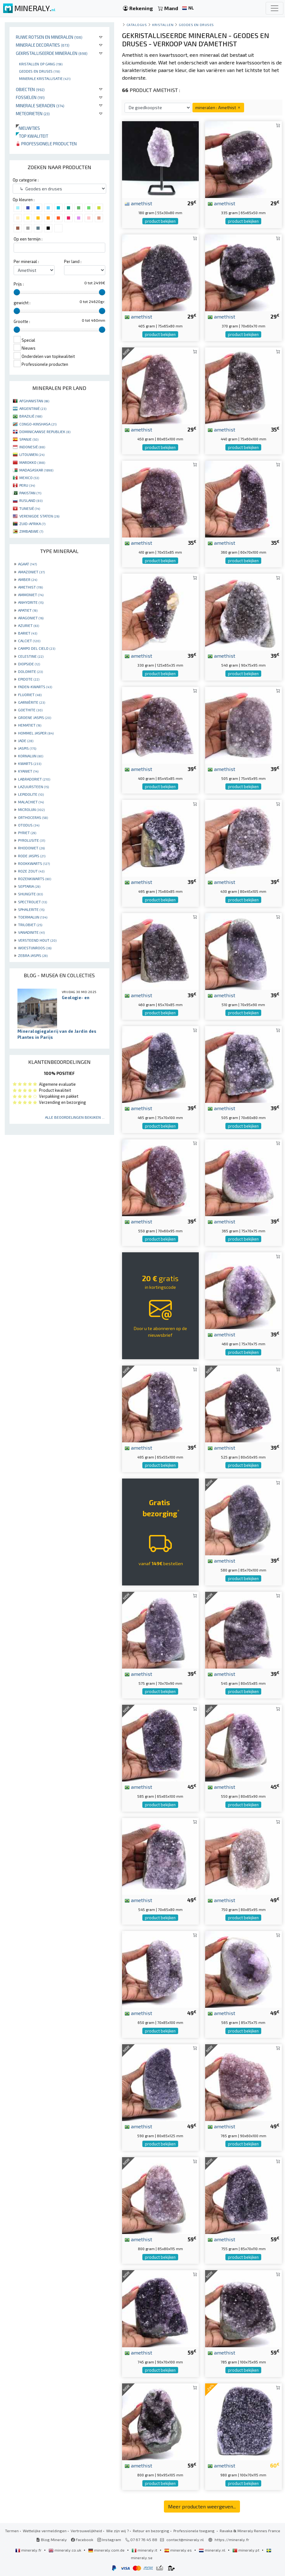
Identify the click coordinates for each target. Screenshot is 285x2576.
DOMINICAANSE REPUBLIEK (44, 431)
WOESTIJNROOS (34, 947)
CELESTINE (30, 656)
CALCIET (29, 640)
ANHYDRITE (30, 602)
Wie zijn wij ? (117, 2530)
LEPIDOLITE (31, 794)
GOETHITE (30, 710)
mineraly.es (178, 2550)
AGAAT (27, 564)
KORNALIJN (30, 756)
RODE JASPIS (31, 855)
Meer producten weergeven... (202, 2506)
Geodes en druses (39, 71)
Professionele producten (46, 143)
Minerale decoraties (42, 45)
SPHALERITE (31, 909)
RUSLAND (30, 500)
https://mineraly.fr (232, 2539)
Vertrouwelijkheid (86, 2530)
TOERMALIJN (32, 917)
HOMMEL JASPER (36, 733)
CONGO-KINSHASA (37, 424)
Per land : (72, 261)
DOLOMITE (30, 671)
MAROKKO (32, 462)
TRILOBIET (30, 924)
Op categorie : (26, 179)
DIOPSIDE (29, 664)
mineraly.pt (246, 2550)
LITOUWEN (31, 454)
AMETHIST (30, 587)
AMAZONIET (31, 572)
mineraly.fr (28, 2550)
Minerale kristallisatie (44, 78)
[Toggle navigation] (274, 8)
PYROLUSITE (31, 840)
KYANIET (28, 771)
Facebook (82, 2539)
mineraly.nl (212, 2550)
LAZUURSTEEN (33, 786)
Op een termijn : (28, 238)
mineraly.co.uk (65, 2550)
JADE (25, 740)
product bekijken (160, 221)
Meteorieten (33, 113)
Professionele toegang (194, 2530)
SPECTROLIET (32, 901)
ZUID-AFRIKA (32, 523)
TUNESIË (29, 508)
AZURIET (28, 625)
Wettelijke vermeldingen (45, 2530)
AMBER (27, 579)
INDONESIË (32, 447)
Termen (12, 2530)
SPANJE (28, 439)
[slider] (17, 292)
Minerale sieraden (40, 105)
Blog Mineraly (51, 2539)
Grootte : (22, 321)
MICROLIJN (31, 809)
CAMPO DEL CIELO (36, 648)
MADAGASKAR (36, 470)
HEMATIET (29, 725)
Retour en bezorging (151, 2530)
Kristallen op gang (40, 64)
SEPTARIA (29, 886)
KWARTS (29, 763)
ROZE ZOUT (31, 871)
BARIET (27, 633)
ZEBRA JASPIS (33, 955)
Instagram (109, 2539)
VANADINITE (31, 932)
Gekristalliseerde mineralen (51, 53)
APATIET (27, 610)
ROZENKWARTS (34, 878)
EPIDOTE (28, 679)
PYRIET (27, 832)
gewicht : (22, 302)
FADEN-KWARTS (35, 686)
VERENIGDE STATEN (39, 516)
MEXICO (29, 477)
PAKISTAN (30, 493)
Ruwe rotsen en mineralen (49, 37)
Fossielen (30, 97)
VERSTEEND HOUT (37, 940)
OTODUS (28, 825)
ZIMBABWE (31, 531)
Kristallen (162, 25)
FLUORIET (30, 694)
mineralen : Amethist (218, 107)
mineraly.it (145, 2550)
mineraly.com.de (107, 2550)
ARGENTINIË (32, 408)
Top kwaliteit (32, 136)
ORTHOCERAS (33, 817)
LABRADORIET (34, 779)
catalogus (136, 25)
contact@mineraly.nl (185, 2539)
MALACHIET (31, 802)
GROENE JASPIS (34, 717)
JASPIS (27, 748)
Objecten (30, 89)
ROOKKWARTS (34, 863)
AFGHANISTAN (34, 401)
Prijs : (19, 284)
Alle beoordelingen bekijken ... (75, 1117)
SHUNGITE (30, 894)
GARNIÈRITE (31, 702)
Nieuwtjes (28, 128)
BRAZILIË (30, 416)
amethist (138, 203)
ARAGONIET (30, 618)
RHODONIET (31, 848)
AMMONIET (30, 594)
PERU (27, 485)
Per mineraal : (26, 261)
